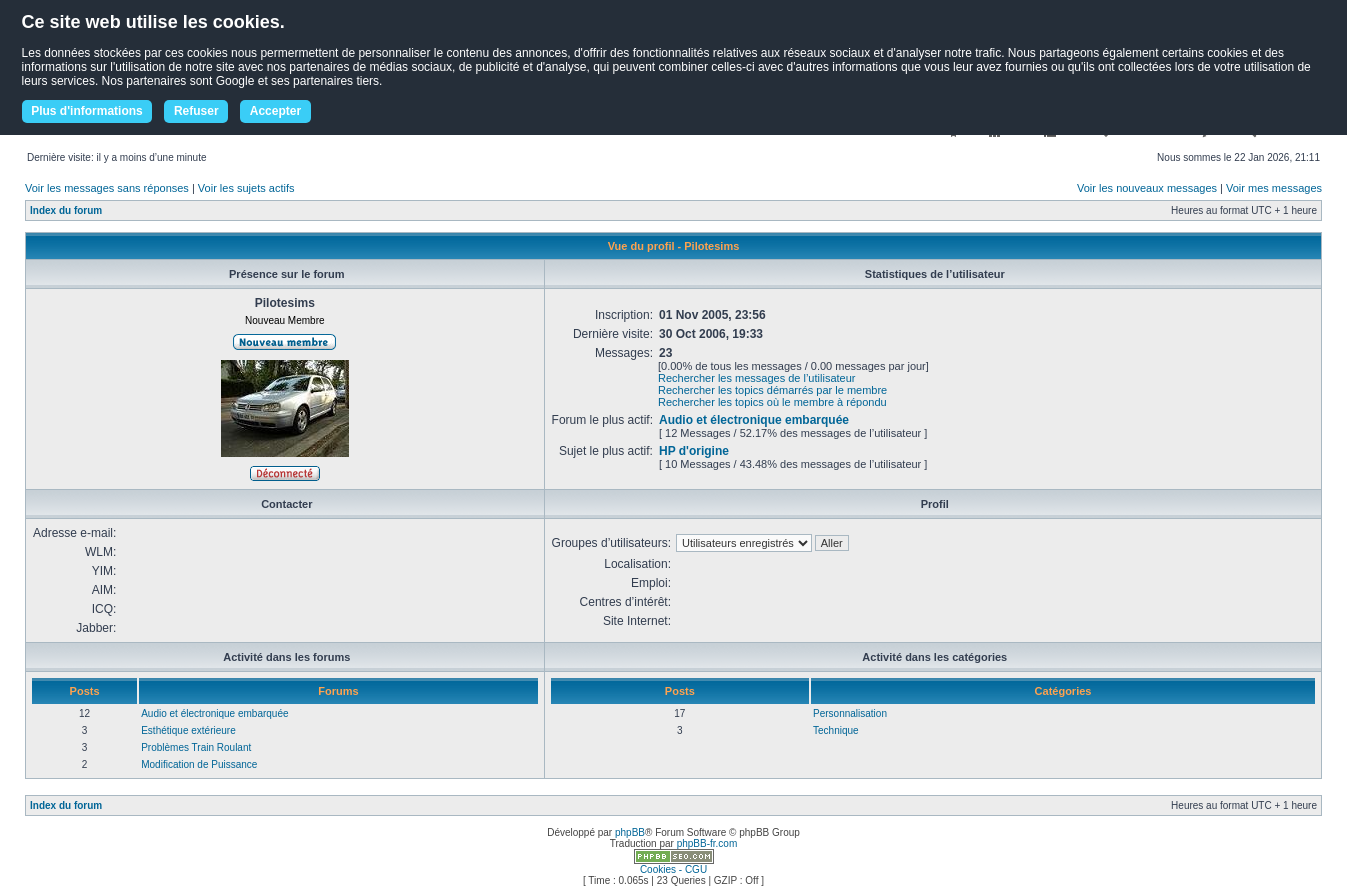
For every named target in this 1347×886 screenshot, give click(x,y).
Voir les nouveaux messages (1147, 188)
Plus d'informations (87, 111)
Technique (836, 730)
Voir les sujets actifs (246, 188)
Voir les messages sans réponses (107, 188)
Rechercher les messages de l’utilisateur (756, 378)
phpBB (630, 832)
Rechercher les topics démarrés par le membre (772, 390)
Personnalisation (850, 713)
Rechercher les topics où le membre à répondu (772, 402)
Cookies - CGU (673, 869)
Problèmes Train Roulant (196, 747)
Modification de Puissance (199, 764)
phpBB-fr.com (707, 843)
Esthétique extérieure (188, 730)
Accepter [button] (275, 111)
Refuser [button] (196, 111)
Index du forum (66, 210)
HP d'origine (694, 451)
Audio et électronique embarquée (754, 420)
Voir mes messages (1274, 188)
